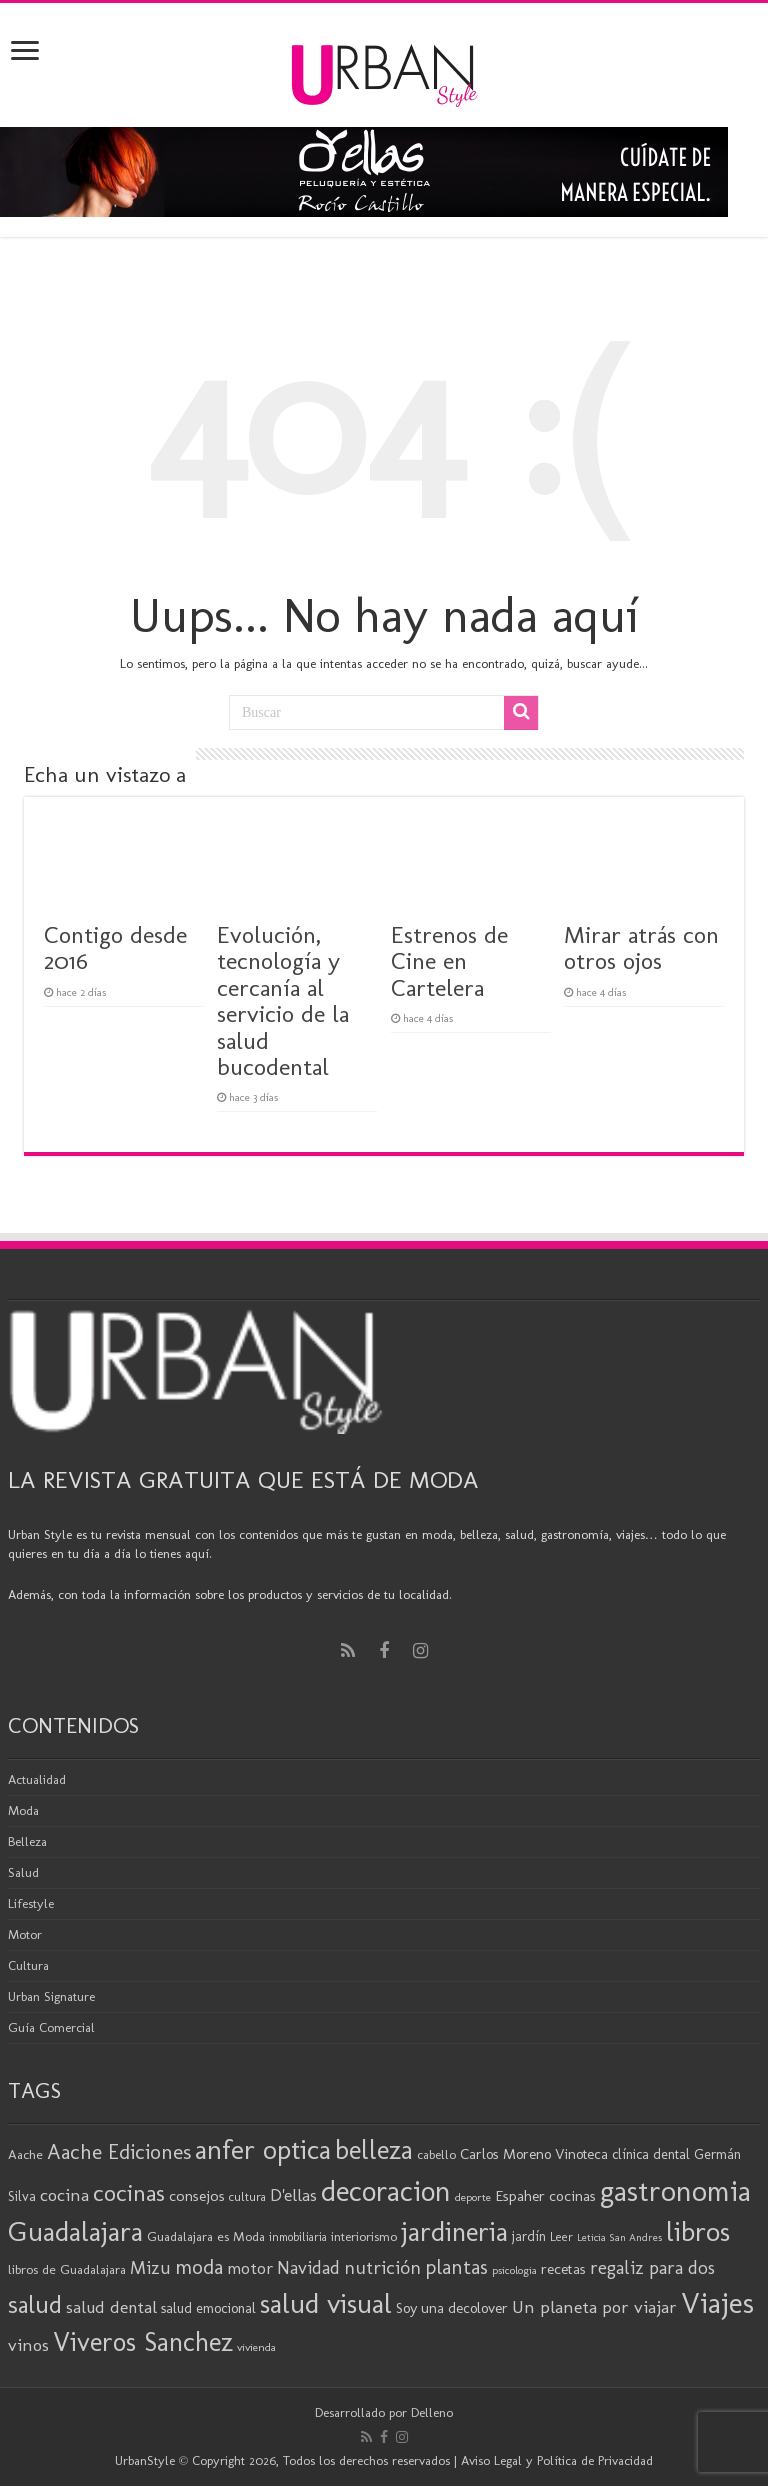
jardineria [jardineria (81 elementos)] (454, 2231)
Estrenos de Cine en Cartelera (449, 961)
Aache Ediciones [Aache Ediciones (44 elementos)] (119, 2151)
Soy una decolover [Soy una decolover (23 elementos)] (452, 2308)
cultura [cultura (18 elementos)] (247, 2196)
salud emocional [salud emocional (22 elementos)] (208, 2308)
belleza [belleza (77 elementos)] (374, 2150)
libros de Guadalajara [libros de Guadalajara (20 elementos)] (67, 2269)
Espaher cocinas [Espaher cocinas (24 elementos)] (545, 2196)
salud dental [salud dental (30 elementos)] (111, 2307)
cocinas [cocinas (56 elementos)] (129, 2193)
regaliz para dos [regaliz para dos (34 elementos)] (652, 2267)
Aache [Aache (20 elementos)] (25, 2154)
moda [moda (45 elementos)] (199, 2266)
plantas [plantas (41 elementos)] (456, 2267)
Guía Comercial (51, 2027)
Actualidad (37, 1779)
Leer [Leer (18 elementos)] (561, 2236)
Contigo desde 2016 (115, 947)
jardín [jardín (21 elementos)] (529, 2236)
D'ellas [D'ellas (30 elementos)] (293, 2195)
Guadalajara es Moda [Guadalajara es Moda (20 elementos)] (206, 2236)
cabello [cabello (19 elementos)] (436, 2154)
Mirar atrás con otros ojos (641, 947)
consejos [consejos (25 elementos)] (197, 2195)
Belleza (27, 1841)
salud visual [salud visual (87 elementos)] (326, 2303)
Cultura (28, 1965)
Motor (25, 1934)
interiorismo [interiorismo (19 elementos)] (364, 2236)
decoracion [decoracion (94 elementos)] (386, 2191)
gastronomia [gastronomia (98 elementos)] (675, 2190)
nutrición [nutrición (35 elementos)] (382, 2267)
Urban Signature (51, 1996)
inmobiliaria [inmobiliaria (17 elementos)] (298, 2237)
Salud (23, 1872)
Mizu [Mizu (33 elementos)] (150, 2268)
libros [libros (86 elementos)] (698, 2231)
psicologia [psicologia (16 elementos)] (514, 2270)
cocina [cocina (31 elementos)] (64, 2195)
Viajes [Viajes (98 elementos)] (717, 2302)
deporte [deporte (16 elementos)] (473, 2197)
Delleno (432, 2412)
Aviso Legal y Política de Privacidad (557, 2460)
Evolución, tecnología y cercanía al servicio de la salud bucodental (283, 1000)
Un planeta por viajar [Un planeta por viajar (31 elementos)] (594, 2307)
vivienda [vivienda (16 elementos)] (256, 2347)
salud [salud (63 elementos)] (35, 2304)
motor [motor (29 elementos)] (250, 2268)
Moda (23, 1810)
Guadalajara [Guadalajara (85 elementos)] (75, 2231)
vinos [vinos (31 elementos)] (28, 2345)
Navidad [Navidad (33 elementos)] (308, 2268)
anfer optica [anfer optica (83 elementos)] (263, 2149)
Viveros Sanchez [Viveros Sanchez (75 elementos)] (143, 2342)
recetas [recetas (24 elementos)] (563, 2269)
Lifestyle (31, 1903)
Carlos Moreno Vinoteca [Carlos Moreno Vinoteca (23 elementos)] (534, 2154)
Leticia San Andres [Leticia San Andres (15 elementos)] (619, 2237)
